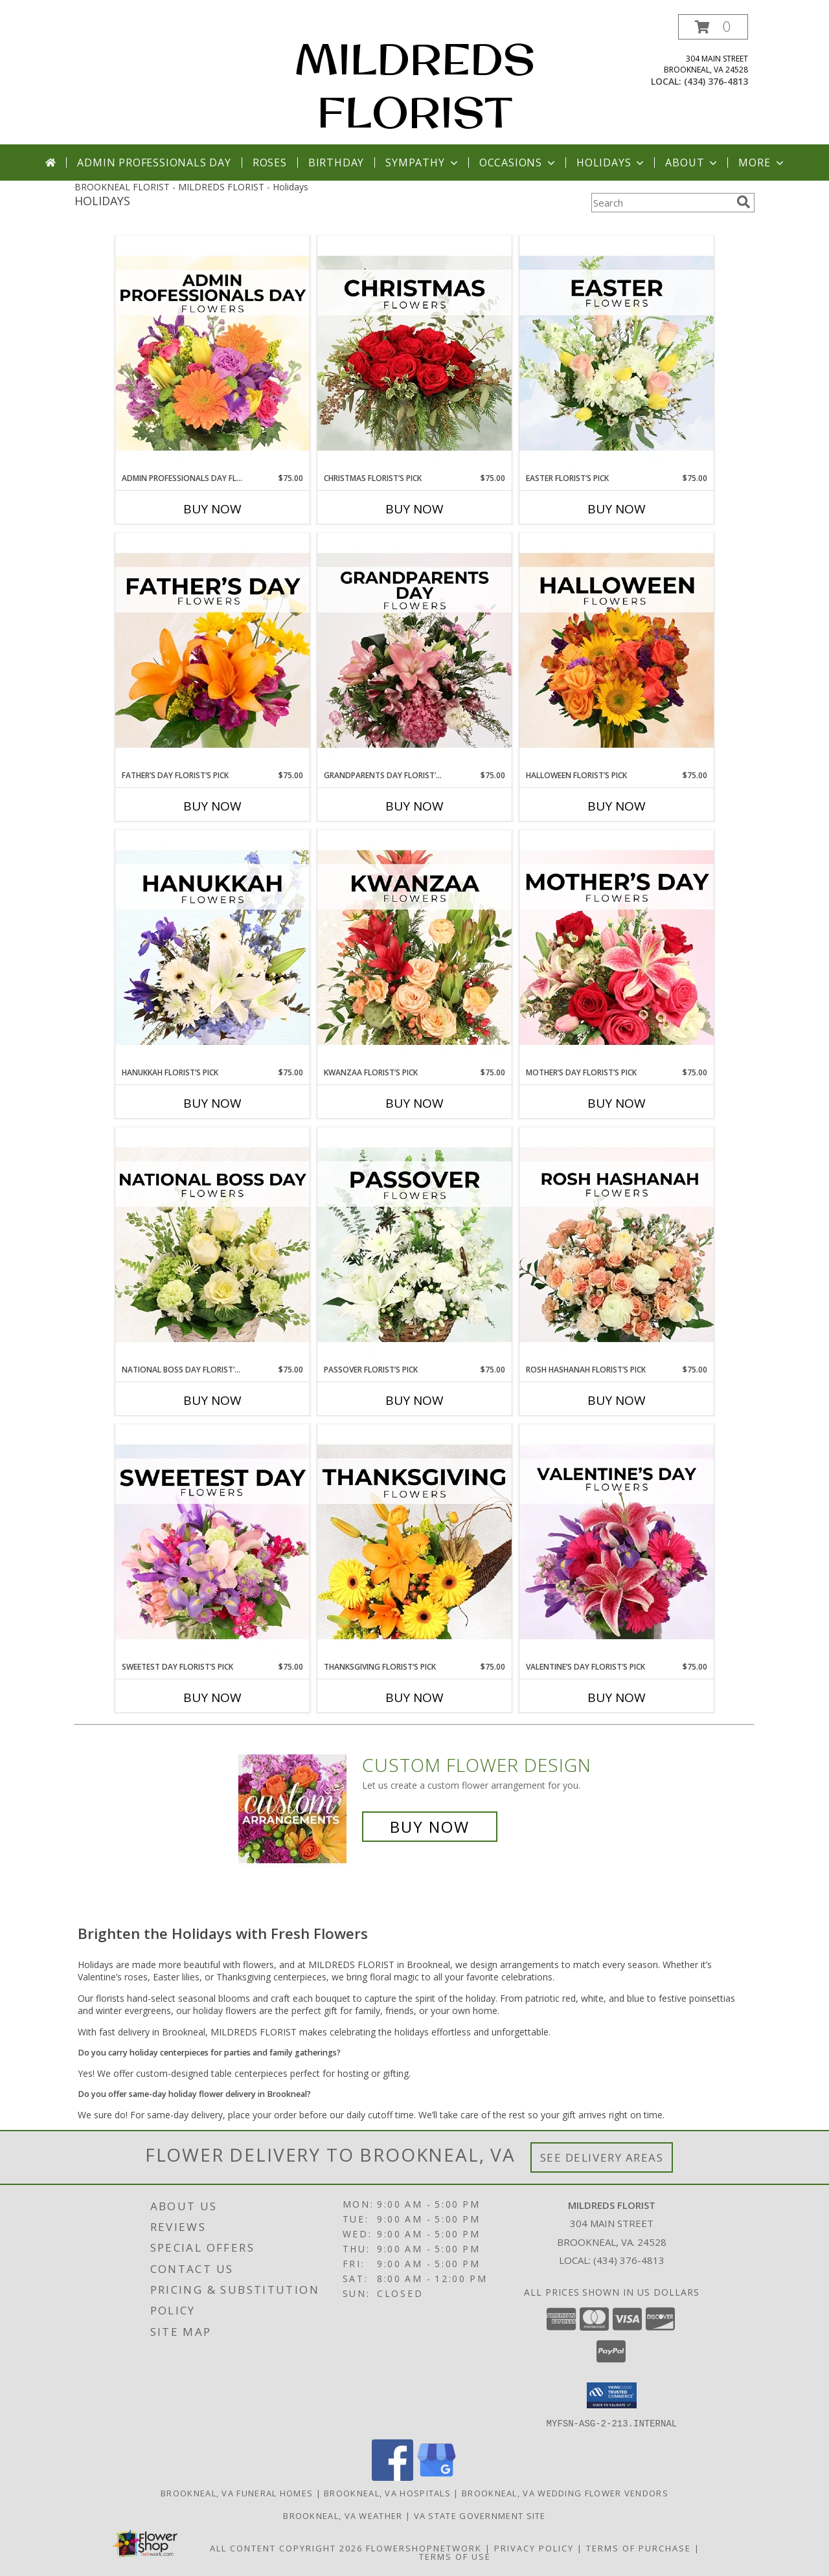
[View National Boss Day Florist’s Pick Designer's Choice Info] (212, 1245)
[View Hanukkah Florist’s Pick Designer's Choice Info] (212, 948)
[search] (743, 202)
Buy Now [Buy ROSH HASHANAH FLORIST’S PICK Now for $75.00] (616, 1400)
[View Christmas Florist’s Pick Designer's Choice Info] (414, 354)
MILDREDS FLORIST (415, 85)
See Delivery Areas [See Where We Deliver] (602, 2157)
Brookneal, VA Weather (342, 2515)
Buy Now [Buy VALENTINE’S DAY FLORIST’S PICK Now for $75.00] (616, 1697)
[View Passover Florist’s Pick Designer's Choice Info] (414, 1245)
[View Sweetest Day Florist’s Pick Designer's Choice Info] (212, 1543)
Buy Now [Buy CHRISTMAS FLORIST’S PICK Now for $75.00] (414, 508)
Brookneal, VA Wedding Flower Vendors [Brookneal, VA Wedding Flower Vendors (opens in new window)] (565, 2492)
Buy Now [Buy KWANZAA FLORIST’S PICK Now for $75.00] (414, 1103)
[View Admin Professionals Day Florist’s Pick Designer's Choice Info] (212, 354)
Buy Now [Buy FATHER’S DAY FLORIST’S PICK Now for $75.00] (212, 806)
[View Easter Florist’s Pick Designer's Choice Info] (616, 354)
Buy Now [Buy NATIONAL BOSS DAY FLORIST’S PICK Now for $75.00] (212, 1400)
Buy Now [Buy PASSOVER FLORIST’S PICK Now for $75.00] (414, 1400)
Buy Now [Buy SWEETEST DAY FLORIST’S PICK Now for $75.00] (212, 1697)
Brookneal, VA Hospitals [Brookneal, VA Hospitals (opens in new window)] (387, 2492)
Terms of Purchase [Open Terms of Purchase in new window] (638, 2547)
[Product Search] (661, 203)
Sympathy (422, 162)
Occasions (518, 162)
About (692, 162)
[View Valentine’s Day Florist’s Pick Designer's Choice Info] (616, 1543)
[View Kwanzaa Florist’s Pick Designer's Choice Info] (414, 948)
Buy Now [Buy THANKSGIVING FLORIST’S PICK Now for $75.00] (414, 1697)
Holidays (611, 162)
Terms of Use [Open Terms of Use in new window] (455, 2556)
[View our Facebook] (392, 2476)
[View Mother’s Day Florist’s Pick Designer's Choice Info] (616, 948)
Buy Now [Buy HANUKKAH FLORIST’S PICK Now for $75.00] (212, 1103)
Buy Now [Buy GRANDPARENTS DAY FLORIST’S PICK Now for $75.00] (414, 806)
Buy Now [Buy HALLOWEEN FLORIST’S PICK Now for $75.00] (616, 806)
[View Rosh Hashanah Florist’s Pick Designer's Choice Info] (616, 1245)
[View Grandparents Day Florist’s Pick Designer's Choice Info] (414, 651)
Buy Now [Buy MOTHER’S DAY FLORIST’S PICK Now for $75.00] (616, 1103)
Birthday (336, 162)
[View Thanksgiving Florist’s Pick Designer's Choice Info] (414, 1543)
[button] (713, 26)
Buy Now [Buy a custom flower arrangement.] (430, 1826)
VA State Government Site (480, 2515)
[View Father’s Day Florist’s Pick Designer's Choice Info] (212, 651)
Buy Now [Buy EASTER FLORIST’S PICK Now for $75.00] (616, 508)
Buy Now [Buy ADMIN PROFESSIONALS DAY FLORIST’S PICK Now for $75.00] (212, 508)
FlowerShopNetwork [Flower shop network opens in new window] (424, 2547)
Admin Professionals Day (154, 162)
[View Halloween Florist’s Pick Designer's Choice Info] (616, 651)
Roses (270, 162)
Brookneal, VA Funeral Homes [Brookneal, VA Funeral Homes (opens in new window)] (237, 2492)
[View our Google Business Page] (436, 2476)
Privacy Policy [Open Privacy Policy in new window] (534, 2547)
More (762, 162)
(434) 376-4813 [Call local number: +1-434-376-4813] (716, 81)
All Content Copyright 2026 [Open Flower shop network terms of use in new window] (286, 2547)
